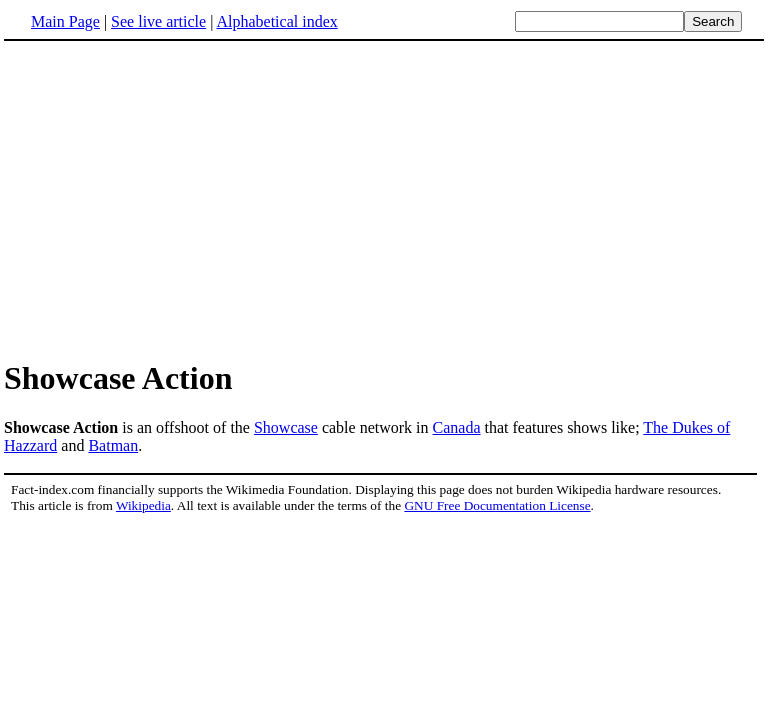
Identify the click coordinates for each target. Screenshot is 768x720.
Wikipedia (143, 505)
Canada (457, 427)
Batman (113, 445)
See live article (158, 21)
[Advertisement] (384, 199)
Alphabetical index (276, 21)
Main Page (65, 21)
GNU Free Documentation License (497, 505)
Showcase (286, 427)
